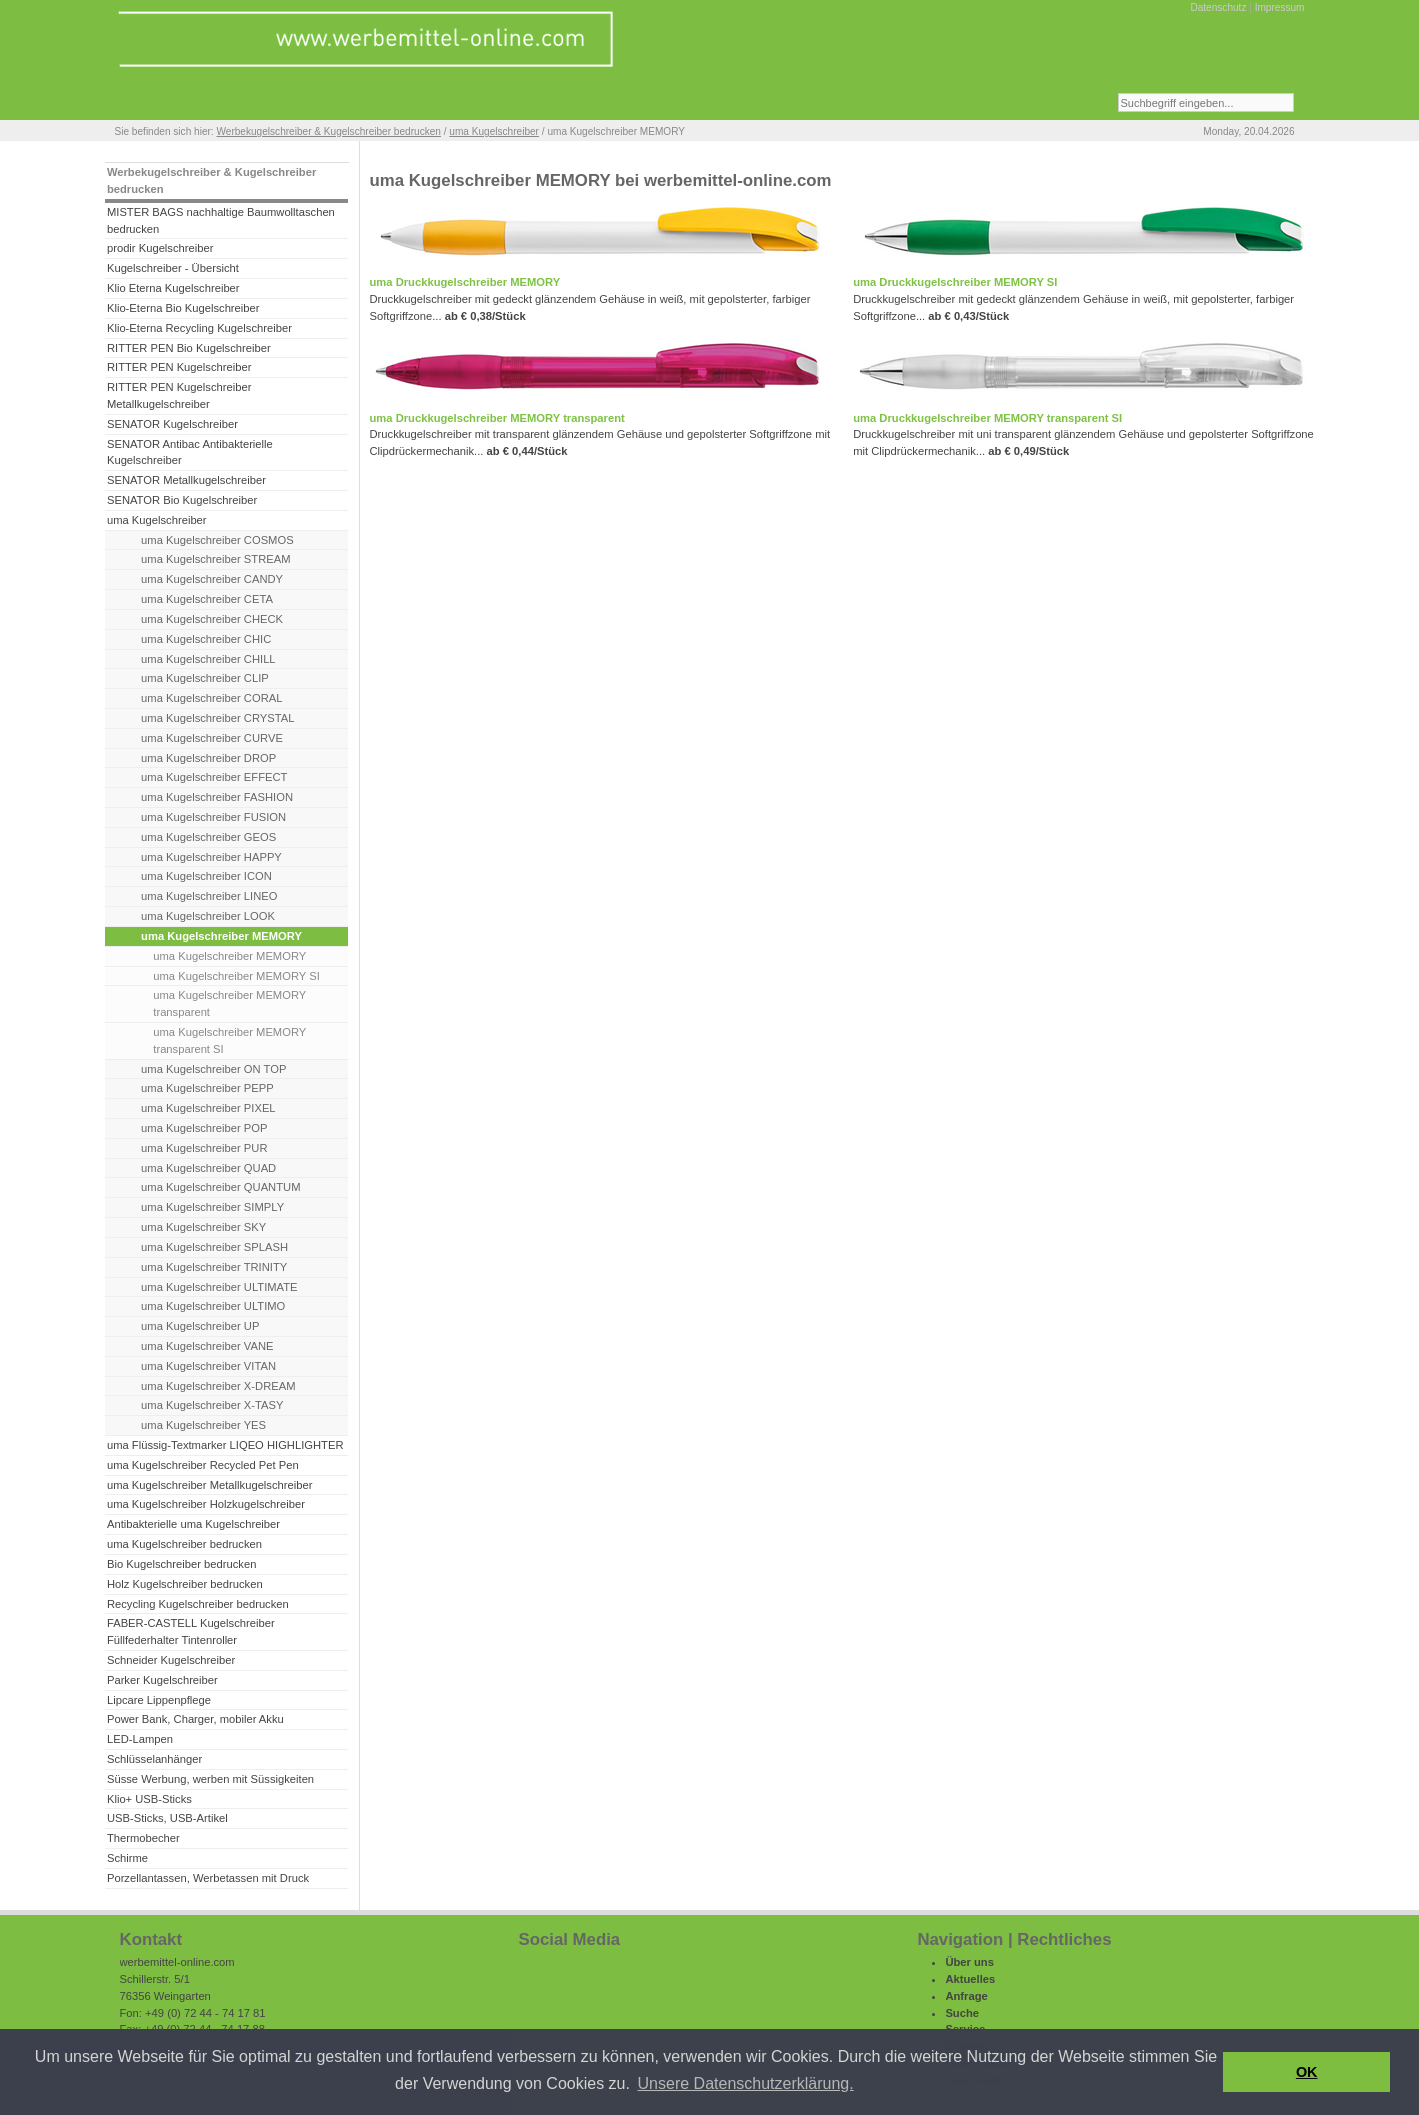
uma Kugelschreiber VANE (207, 1346)
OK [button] (1307, 2072)
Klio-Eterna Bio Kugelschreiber (183, 308)
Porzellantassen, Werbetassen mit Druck (208, 1878)
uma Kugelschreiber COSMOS (217, 540)
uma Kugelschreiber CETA (207, 599)
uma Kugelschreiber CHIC (206, 639)
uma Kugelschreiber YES (203, 1425)
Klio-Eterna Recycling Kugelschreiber (199, 328)
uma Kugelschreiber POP (204, 1128)
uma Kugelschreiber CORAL (211, 698)
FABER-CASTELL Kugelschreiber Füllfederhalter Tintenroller (191, 1631)
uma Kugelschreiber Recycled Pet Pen (203, 1465)
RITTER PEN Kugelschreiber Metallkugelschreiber (179, 395)
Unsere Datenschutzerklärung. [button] (746, 2083)
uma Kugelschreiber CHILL (208, 659)
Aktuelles (970, 1979)
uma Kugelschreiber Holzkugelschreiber (206, 1504)
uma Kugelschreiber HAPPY (211, 857)
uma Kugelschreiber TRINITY (214, 1267)
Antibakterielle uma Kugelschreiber (193, 1524)
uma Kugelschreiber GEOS (208, 837)
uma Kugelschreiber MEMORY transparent (229, 1003)
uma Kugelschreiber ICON (206, 876)
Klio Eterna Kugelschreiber (173, 288)
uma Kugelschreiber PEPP (207, 1088)
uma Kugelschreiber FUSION (213, 817)
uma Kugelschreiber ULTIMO (213, 1306)
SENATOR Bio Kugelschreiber (182, 500)
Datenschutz (1218, 7)
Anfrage (966, 1996)
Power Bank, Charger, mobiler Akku (195, 1719)
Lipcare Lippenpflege (159, 1700)
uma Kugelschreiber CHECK (212, 619)
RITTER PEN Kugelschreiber (179, 367)
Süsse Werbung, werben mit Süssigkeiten (210, 1779)
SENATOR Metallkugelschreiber (186, 480)
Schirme (127, 1858)
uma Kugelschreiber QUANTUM (220, 1187)
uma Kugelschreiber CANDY (212, 579)
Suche (962, 2013)
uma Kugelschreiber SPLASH (214, 1247)
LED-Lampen (140, 1739)
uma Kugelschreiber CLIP (205, 678)
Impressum (1280, 7)
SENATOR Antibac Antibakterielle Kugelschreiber (190, 452)
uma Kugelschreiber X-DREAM (218, 1386)
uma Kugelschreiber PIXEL (208, 1108)
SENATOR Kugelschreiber (172, 424)
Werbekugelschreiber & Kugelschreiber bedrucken (328, 131)
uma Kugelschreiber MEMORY (229, 956)
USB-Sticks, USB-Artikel (167, 1818)
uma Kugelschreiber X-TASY (212, 1405)
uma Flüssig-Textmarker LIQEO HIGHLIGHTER (225, 1445)
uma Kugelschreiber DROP (208, 758)
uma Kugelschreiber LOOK (208, 916)
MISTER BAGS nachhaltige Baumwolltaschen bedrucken (221, 220)
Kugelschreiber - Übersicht (173, 268)
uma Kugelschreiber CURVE (212, 738)
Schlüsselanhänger (154, 1759)
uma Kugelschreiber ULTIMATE (219, 1287)
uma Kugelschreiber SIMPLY (212, 1207)
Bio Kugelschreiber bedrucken (181, 1564)
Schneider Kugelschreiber (171, 1660)
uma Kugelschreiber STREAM (215, 559)
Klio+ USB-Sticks (149, 1799)
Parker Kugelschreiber (162, 1680)
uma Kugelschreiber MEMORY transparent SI (229, 1040)
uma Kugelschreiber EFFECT (214, 777)
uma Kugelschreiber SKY (203, 1227)
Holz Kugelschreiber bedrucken (185, 1584)
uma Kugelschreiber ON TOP (213, 1069)
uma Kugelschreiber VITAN (208, 1366)
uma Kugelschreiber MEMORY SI (236, 976)
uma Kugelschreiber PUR (204, 1148)
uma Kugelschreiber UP (200, 1326)
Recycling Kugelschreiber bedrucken (198, 1604)
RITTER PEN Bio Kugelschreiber (189, 348)
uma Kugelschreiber (494, 131)
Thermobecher (143, 1838)
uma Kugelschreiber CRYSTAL (217, 718)
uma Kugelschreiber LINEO (209, 896)
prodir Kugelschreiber (160, 248)
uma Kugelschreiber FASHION (217, 797)
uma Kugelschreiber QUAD (208, 1168)
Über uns (969, 1962)
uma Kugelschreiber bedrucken (184, 1544)
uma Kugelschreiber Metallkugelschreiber (210, 1485)
